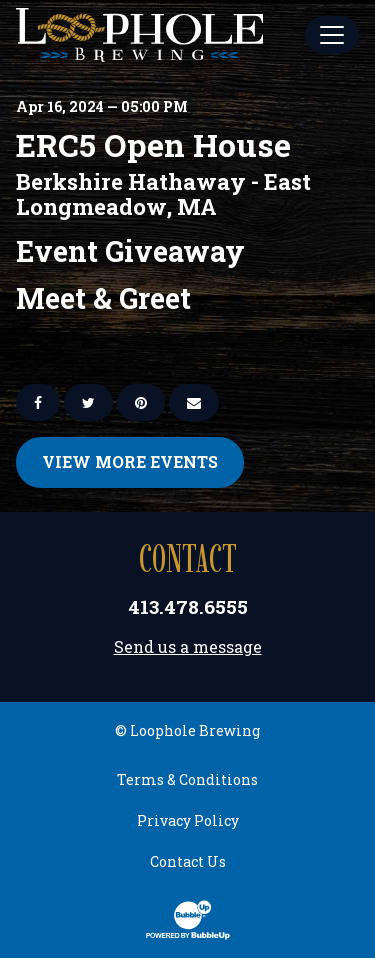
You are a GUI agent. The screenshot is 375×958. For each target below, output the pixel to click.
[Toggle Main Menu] (332, 35)
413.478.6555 (188, 606)
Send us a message (188, 646)
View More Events (130, 461)
